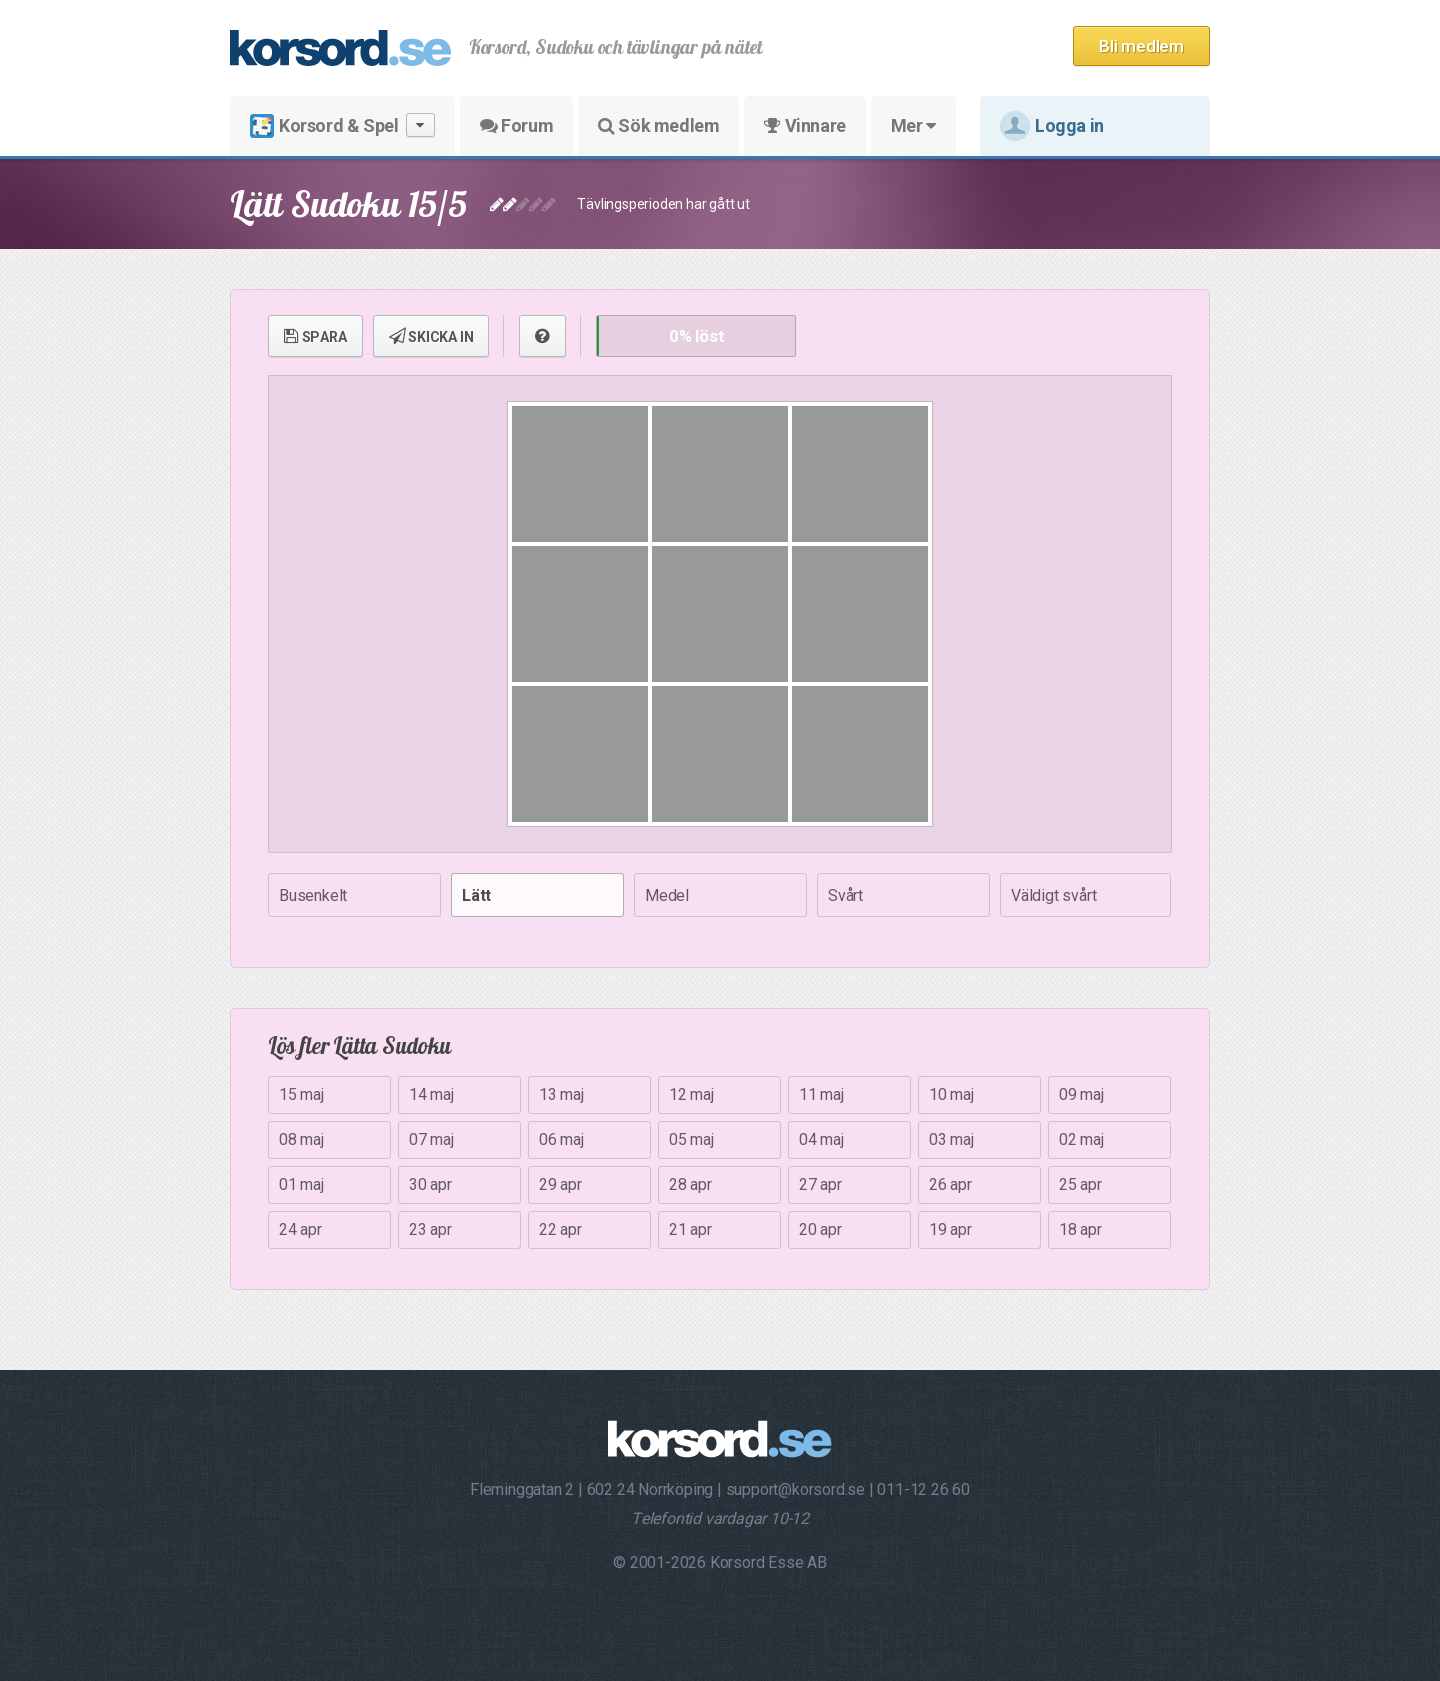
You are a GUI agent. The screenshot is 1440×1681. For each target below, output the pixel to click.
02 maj (1081, 1139)
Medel (667, 895)
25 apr (1080, 1184)
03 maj (951, 1139)
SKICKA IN (431, 336)
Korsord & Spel (342, 125)
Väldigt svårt (1053, 895)
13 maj (561, 1094)
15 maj (301, 1094)
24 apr (300, 1229)
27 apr (820, 1184)
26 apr (950, 1184)
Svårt (845, 895)
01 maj (301, 1184)
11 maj (821, 1094)
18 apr (1080, 1229)
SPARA (315, 336)
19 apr (950, 1229)
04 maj (821, 1139)
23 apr (430, 1229)
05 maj (691, 1139)
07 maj (431, 1139)
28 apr (690, 1184)
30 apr (430, 1184)
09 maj (1081, 1094)
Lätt (476, 895)
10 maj (951, 1094)
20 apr (820, 1229)
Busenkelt (313, 895)
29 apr (560, 1184)
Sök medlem (658, 125)
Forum (516, 125)
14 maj (431, 1094)
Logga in (1052, 126)
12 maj (691, 1094)
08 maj (301, 1139)
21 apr (690, 1229)
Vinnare (804, 125)
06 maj (561, 1139)
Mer (913, 125)
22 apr (560, 1229)
